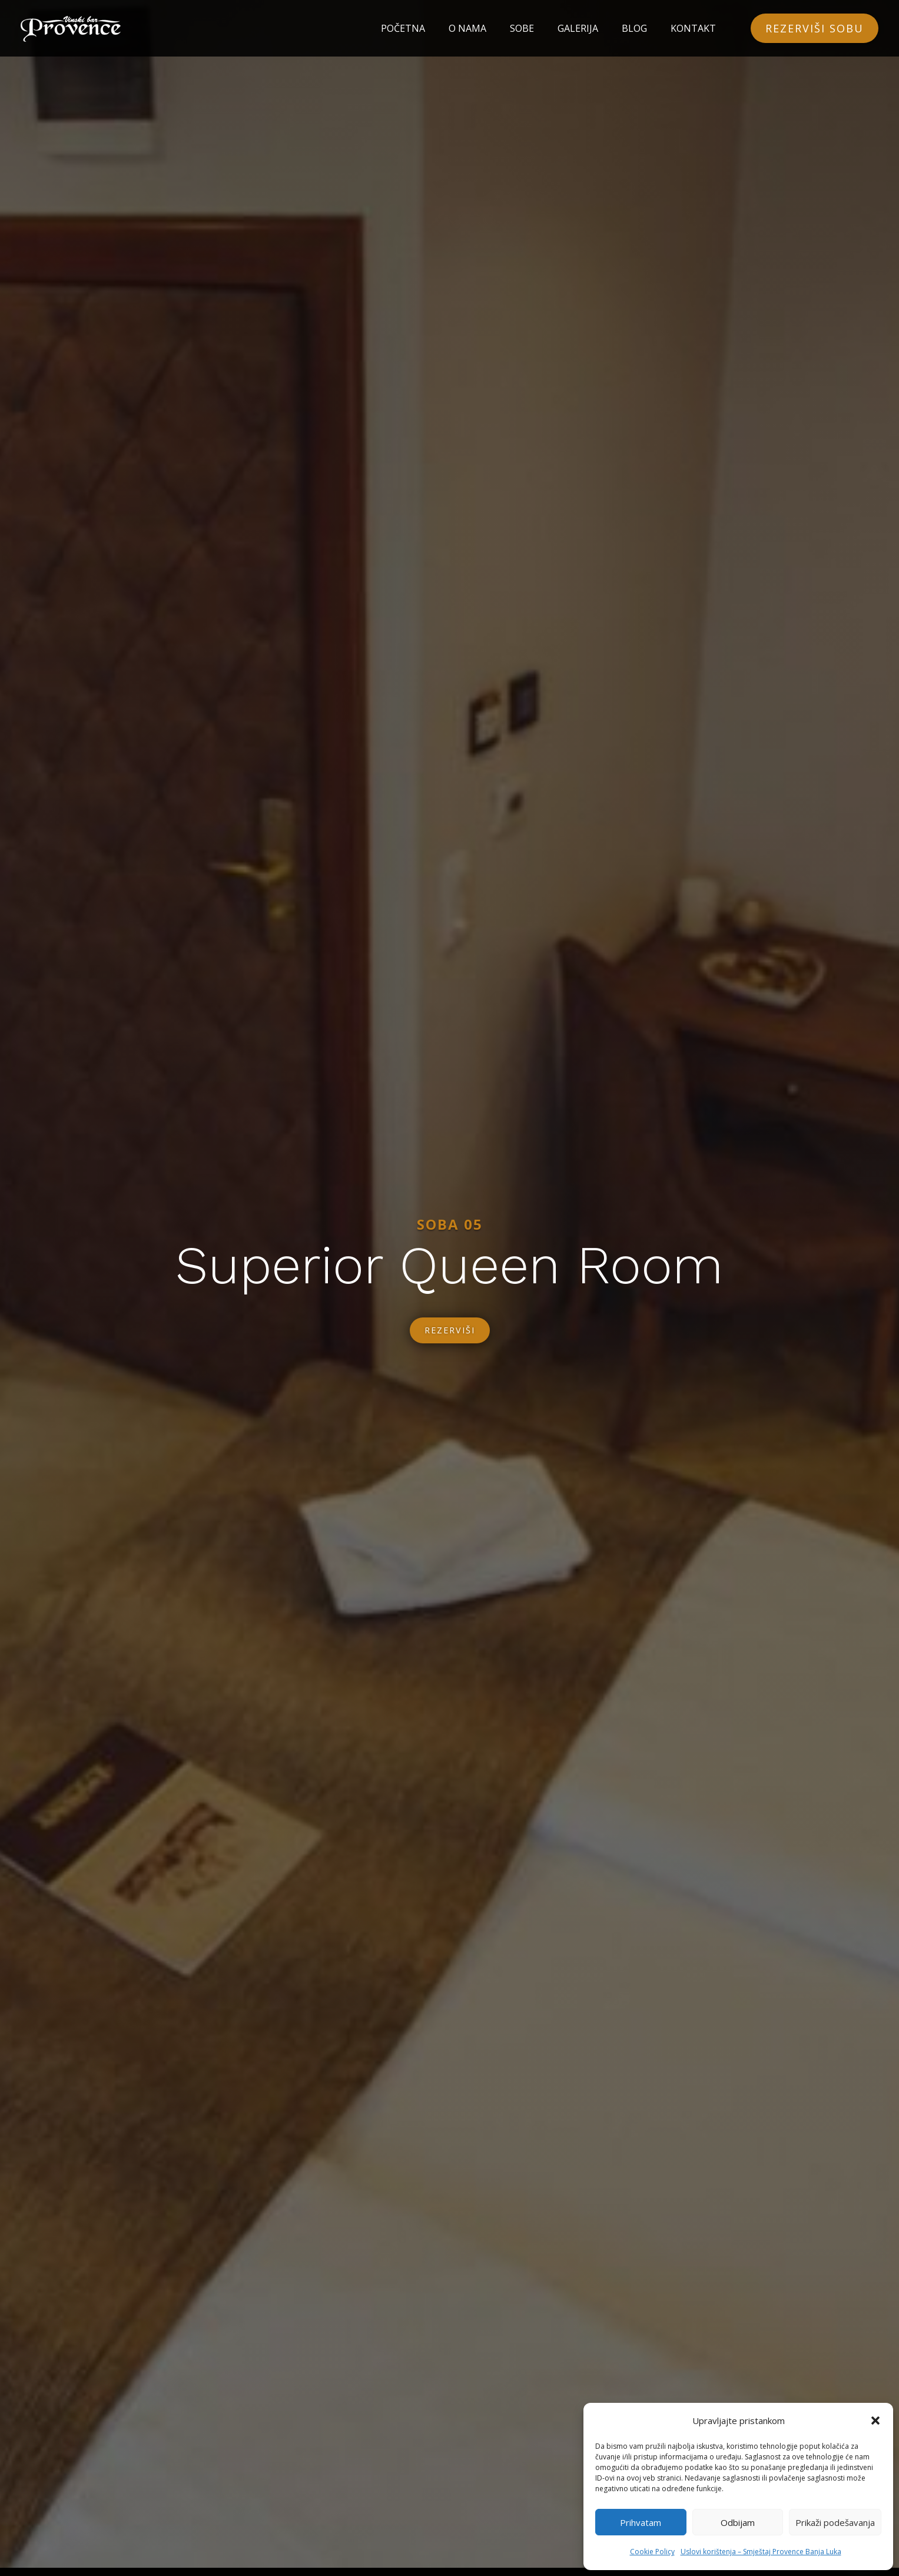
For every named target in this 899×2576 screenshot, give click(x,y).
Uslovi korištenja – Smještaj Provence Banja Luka (761, 2552)
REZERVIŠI (449, 1336)
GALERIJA (578, 28)
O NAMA (467, 28)
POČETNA (403, 28)
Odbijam (738, 2522)
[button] (875, 2420)
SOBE (522, 28)
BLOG (634, 28)
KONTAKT (693, 28)
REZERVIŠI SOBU (814, 28)
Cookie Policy (652, 2552)
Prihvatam (640, 2522)
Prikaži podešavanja (835, 2522)
